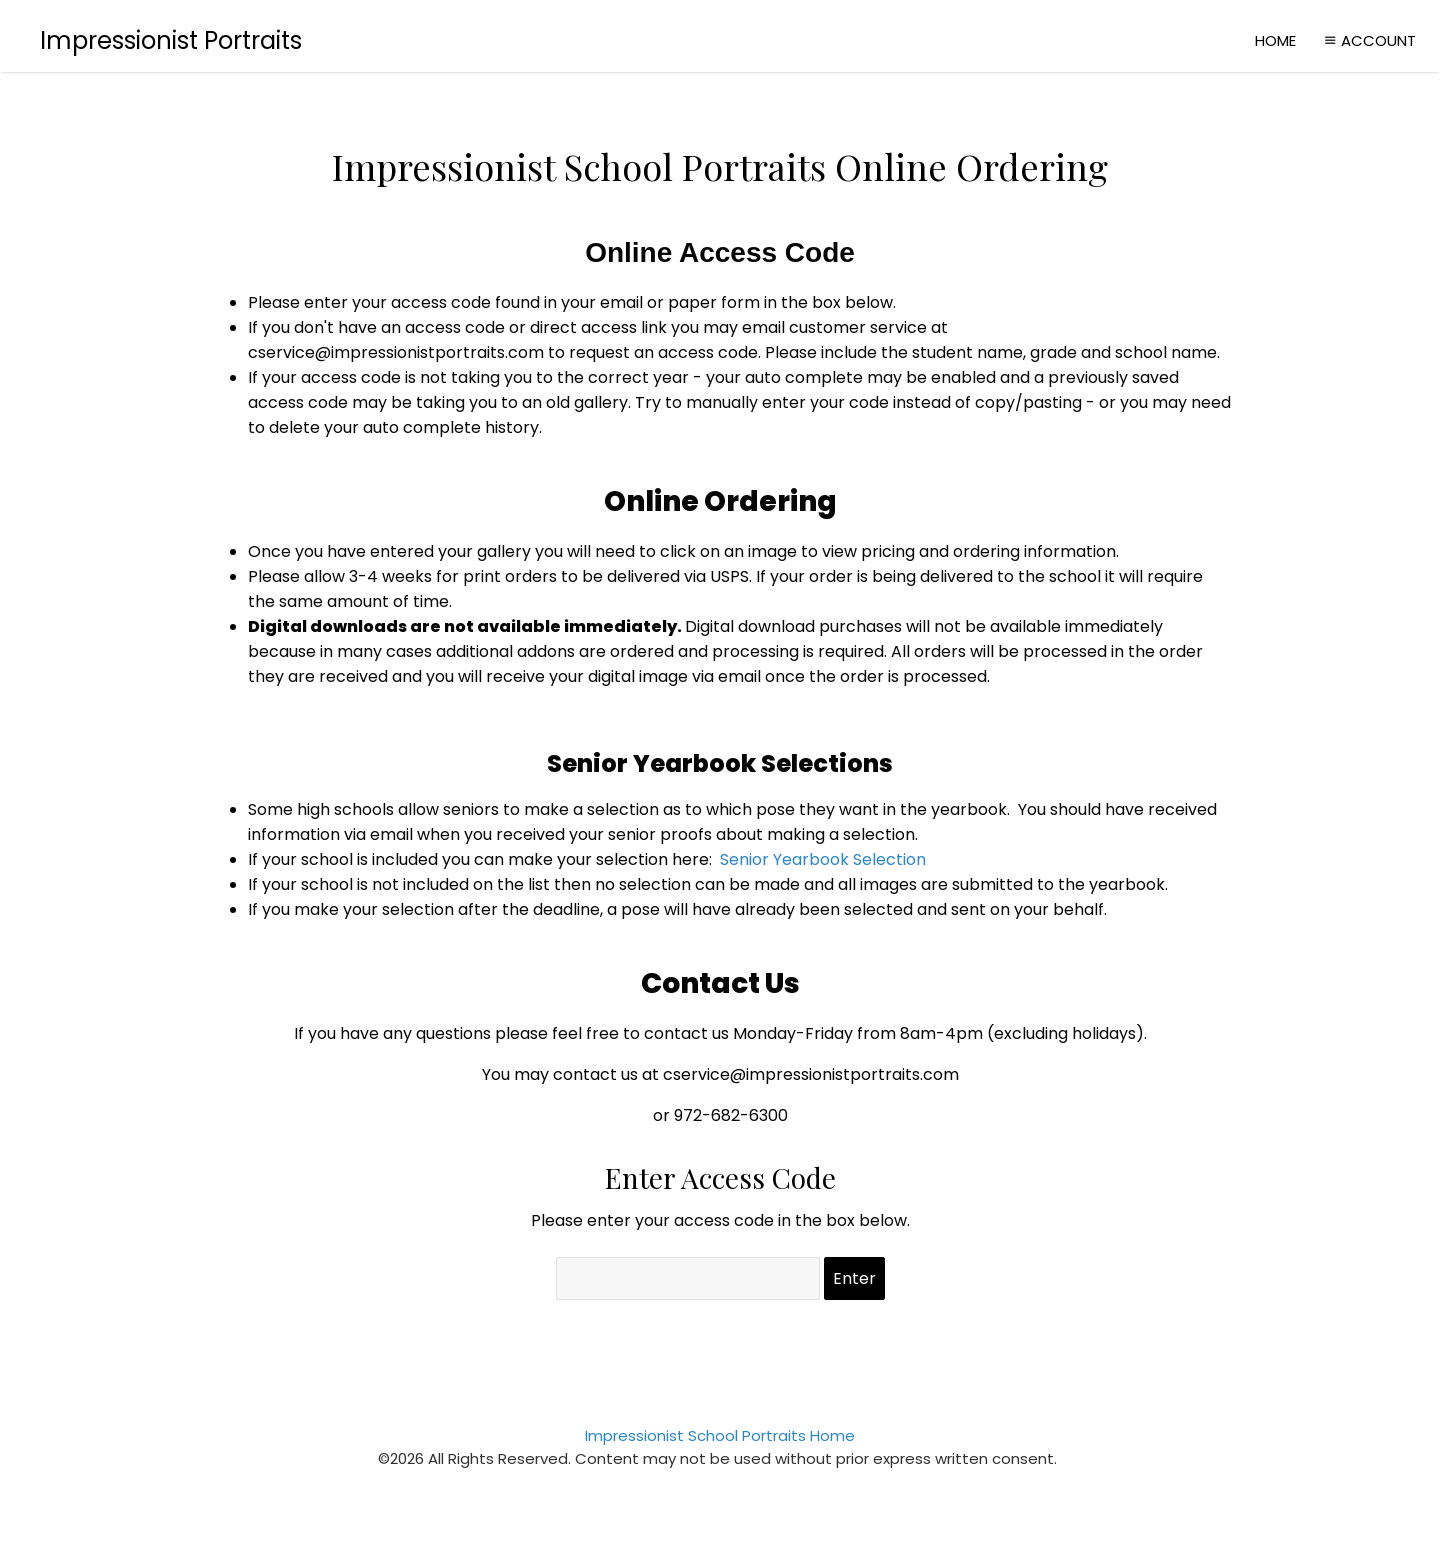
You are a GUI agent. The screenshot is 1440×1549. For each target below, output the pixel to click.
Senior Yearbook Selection (823, 859)
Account (1368, 40)
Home (1275, 40)
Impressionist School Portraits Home (720, 1435)
